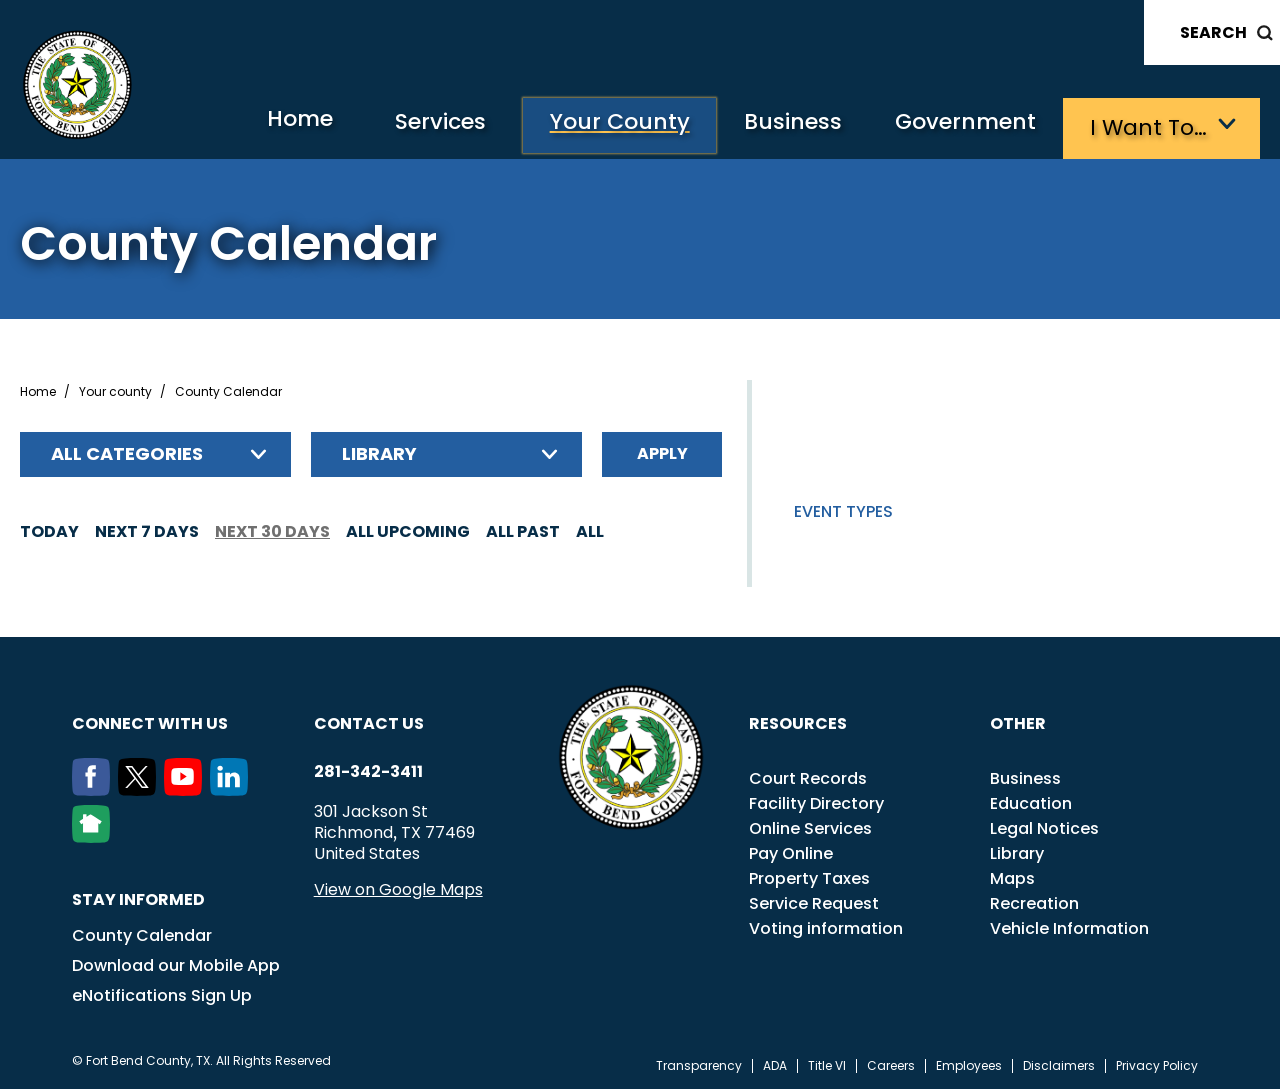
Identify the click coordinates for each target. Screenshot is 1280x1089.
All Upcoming (408, 528)
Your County (599, 125)
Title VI (827, 1063)
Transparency (699, 1063)
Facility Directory (816, 800)
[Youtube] (187, 787)
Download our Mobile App (176, 962)
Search (1213, 32)
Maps (1012, 875)
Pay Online (791, 850)
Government (960, 125)
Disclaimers (1059, 1063)
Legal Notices (1044, 825)
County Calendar (142, 932)
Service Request (814, 900)
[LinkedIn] (233, 787)
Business (780, 125)
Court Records (808, 775)
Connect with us (150, 720)
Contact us (369, 720)
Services (413, 125)
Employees (969, 1063)
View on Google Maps (398, 886)
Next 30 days (272, 528)
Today (49, 528)
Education (1031, 800)
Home (263, 124)
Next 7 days (147, 528)
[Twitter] (141, 787)
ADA (775, 1063)
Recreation (1034, 900)
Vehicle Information (1069, 925)
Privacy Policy (1157, 1063)
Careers (891, 1063)
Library (1017, 850)
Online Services (810, 825)
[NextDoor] (95, 834)
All (590, 528)
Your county (115, 389)
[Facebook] (95, 787)
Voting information (826, 925)
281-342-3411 (368, 769)
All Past (523, 528)
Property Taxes (809, 875)
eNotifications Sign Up (162, 992)
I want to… (1149, 125)
